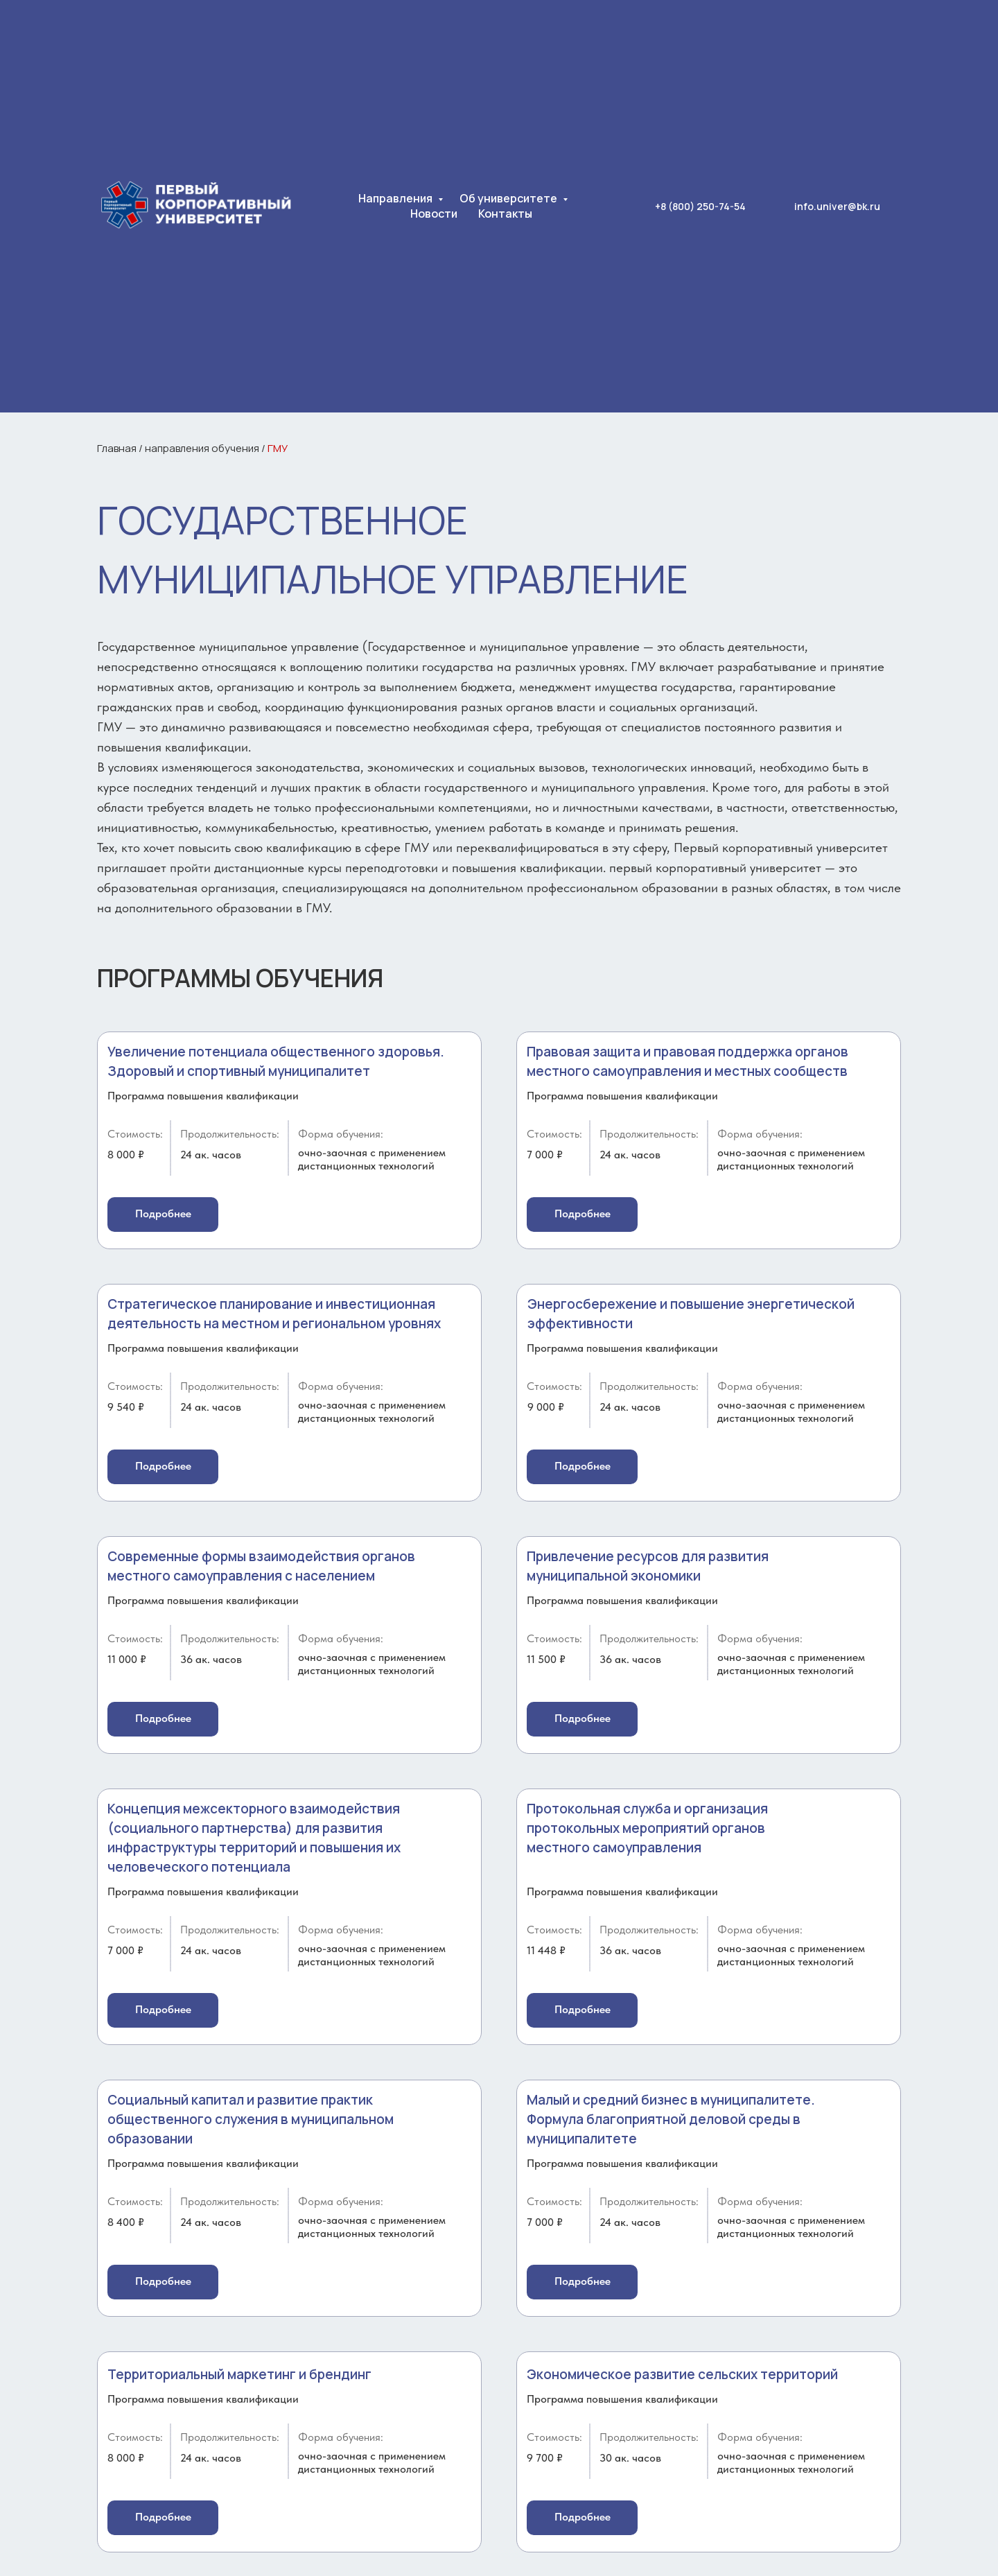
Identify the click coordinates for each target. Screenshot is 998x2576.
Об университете (509, 198)
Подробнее (163, 1213)
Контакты (505, 213)
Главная (117, 448)
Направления (396, 198)
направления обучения (202, 448)
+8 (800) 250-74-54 (700, 206)
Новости (433, 213)
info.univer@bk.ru (837, 206)
